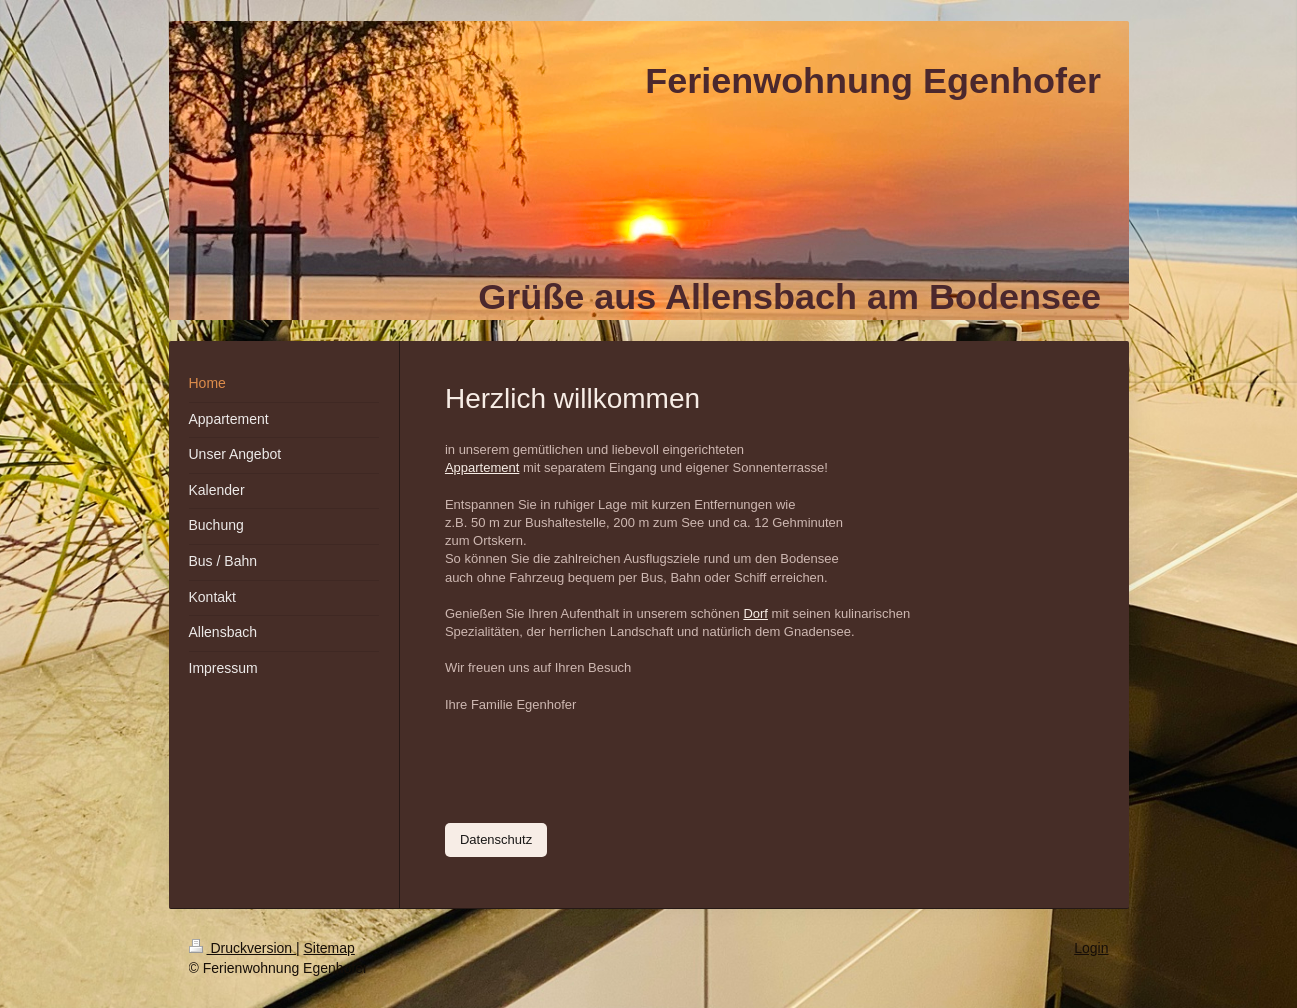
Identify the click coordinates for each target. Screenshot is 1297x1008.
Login (1091, 948)
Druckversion (242, 948)
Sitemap (329, 948)
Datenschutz (496, 839)
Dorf (755, 613)
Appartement (482, 467)
